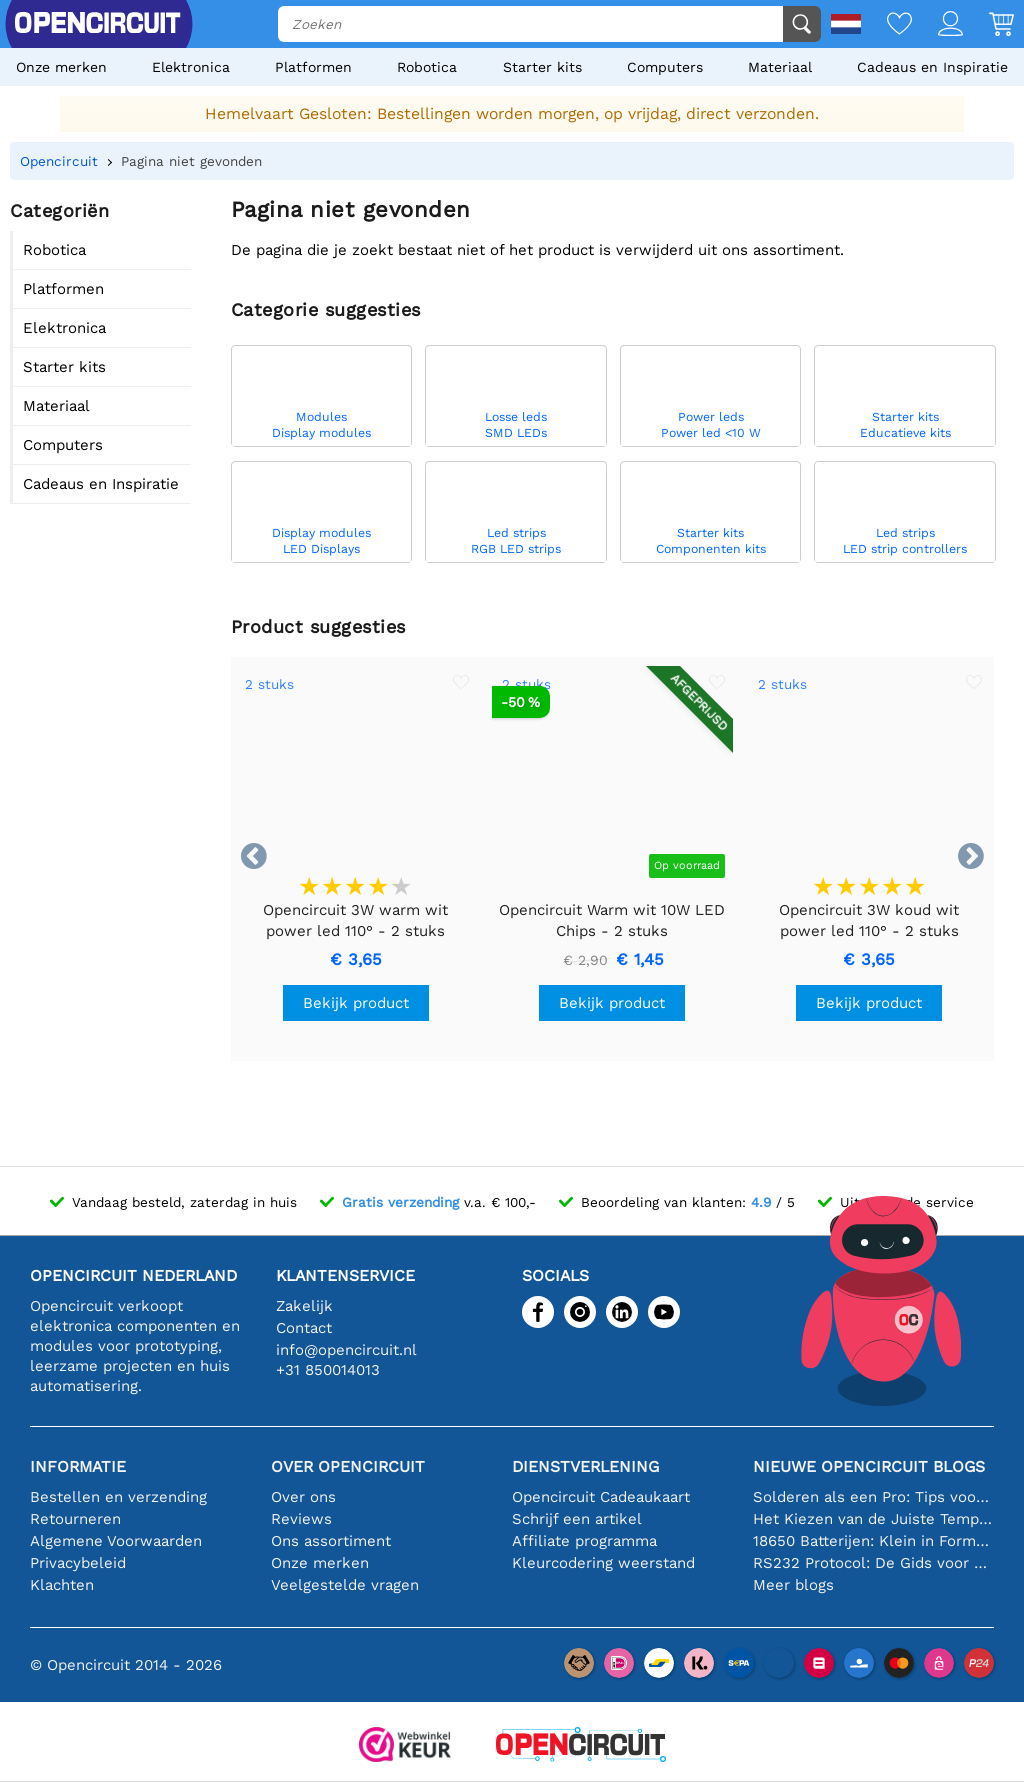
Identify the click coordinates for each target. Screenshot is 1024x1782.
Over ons (303, 1497)
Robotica (427, 67)
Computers (665, 67)
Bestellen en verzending (118, 1497)
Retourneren (75, 1519)
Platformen (313, 67)
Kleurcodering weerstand (603, 1563)
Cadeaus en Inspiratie (932, 67)
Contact (304, 1328)
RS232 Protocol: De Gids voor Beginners (873, 1563)
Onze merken (61, 67)
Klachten (62, 1585)
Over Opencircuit (348, 1466)
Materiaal (780, 67)
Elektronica (191, 67)
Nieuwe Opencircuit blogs (869, 1466)
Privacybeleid (78, 1563)
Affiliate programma (584, 1541)
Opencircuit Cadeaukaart (601, 1497)
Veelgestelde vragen (345, 1585)
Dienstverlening (585, 1466)
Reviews (301, 1519)
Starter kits (542, 67)
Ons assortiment (331, 1541)
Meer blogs (793, 1585)
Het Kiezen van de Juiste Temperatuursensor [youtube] (873, 1519)
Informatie (78, 1466)
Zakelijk (304, 1306)
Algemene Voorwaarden (116, 1541)
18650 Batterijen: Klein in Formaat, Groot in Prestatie (873, 1541)
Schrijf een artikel (577, 1519)
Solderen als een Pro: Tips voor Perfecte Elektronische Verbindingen (873, 1497)
